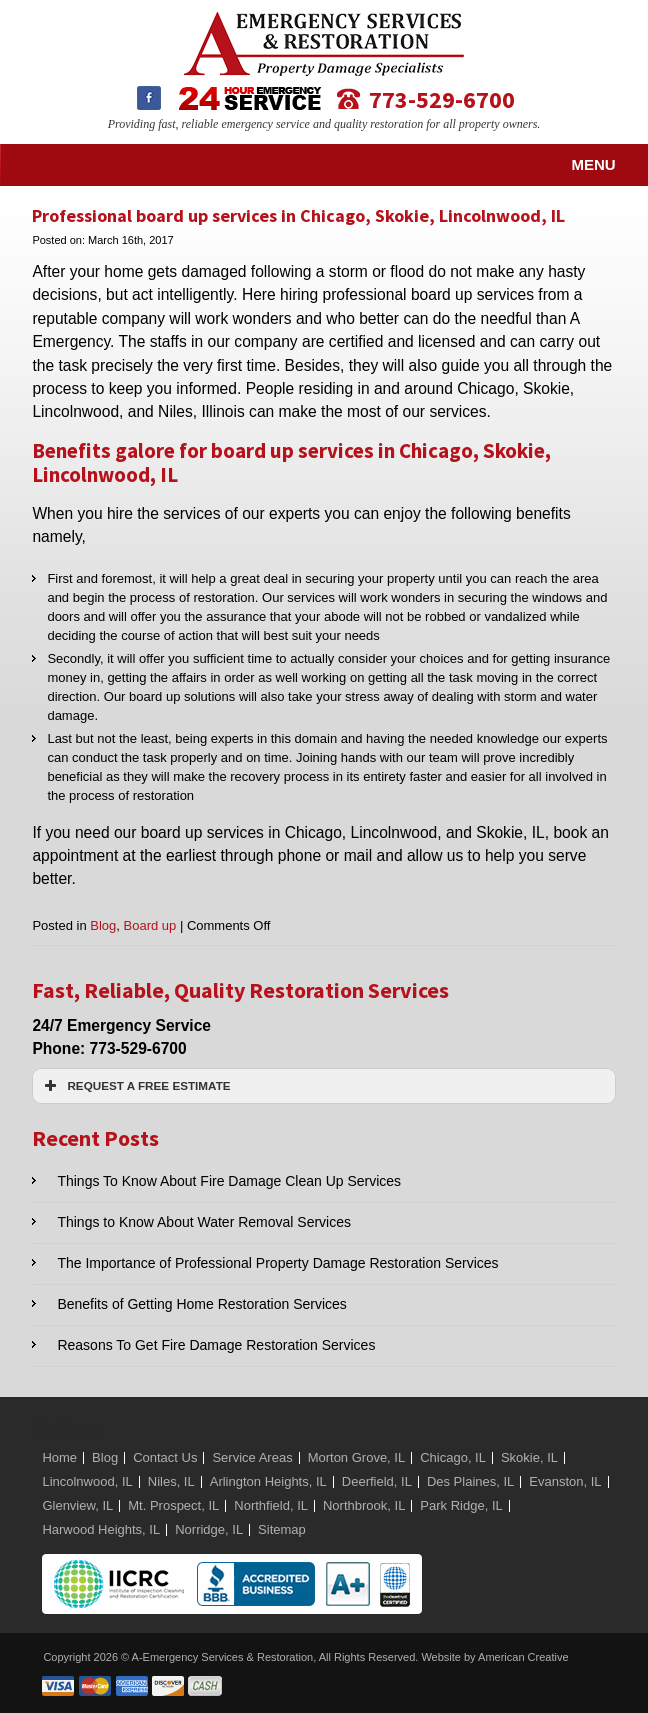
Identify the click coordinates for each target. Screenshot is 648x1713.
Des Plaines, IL (470, 1481)
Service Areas (252, 1457)
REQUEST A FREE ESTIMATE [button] (135, 1086)
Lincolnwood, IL (87, 1481)
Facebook (149, 98)
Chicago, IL (453, 1457)
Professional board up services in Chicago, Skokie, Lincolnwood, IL (298, 215)
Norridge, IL (209, 1529)
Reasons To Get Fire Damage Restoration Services (216, 1345)
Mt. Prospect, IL (173, 1505)
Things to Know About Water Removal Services (204, 1222)
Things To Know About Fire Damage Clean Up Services (229, 1181)
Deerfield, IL (377, 1481)
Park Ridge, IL (461, 1505)
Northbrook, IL (364, 1505)
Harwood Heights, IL (101, 1529)
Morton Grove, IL (357, 1457)
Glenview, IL (77, 1505)
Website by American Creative (494, 1657)
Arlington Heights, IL (268, 1481)
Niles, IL (171, 1481)
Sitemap (282, 1529)
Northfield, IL (271, 1505)
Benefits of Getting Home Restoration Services (201, 1304)
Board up (150, 925)
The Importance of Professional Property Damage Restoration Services (277, 1263)
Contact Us (165, 1457)
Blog (103, 925)
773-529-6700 (442, 98)
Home (59, 1457)
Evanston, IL (565, 1481)
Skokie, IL (529, 1457)
